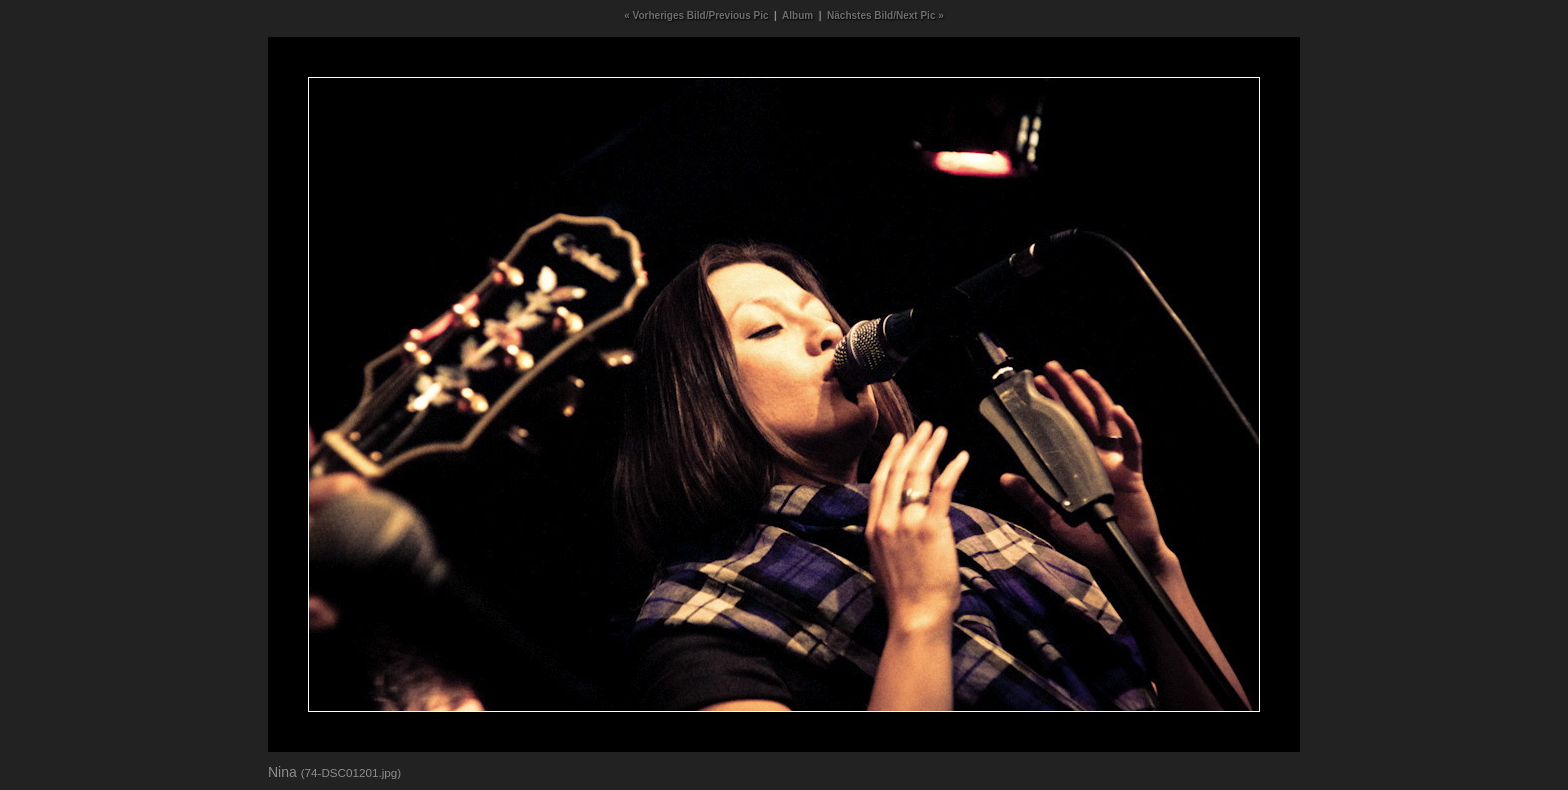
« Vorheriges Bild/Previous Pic (696, 15)
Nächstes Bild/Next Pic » (885, 15)
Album (797, 15)
